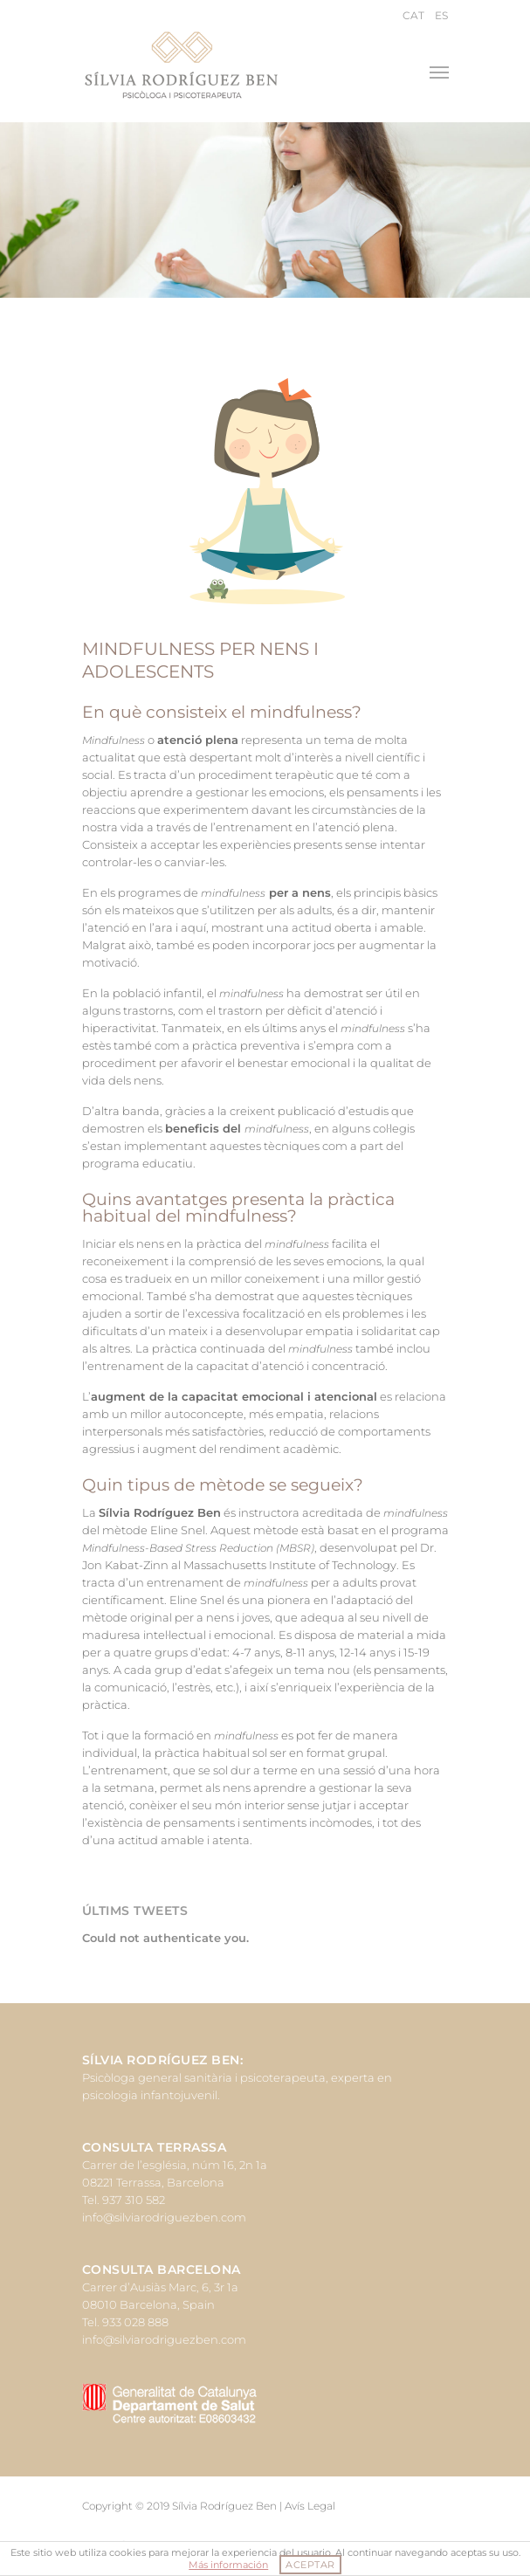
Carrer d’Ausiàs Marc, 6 (145, 2287)
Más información (228, 2565)
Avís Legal (310, 2505)
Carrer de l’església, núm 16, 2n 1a (174, 2165)
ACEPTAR (310, 2565)
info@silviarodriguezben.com (164, 2217)
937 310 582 (133, 2200)
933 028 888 (135, 2322)
